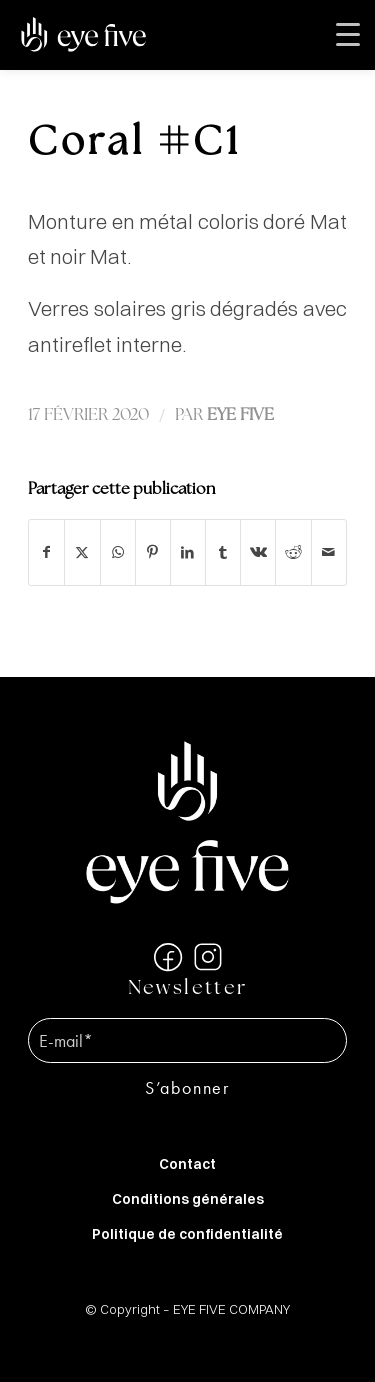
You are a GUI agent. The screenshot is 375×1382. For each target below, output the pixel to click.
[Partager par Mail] (329, 552)
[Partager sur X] (82, 552)
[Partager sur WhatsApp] (118, 552)
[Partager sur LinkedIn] (188, 552)
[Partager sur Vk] (258, 552)
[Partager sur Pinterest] (153, 552)
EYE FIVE (240, 415)
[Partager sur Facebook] (46, 552)
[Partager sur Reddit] (293, 552)
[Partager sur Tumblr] (223, 552)
